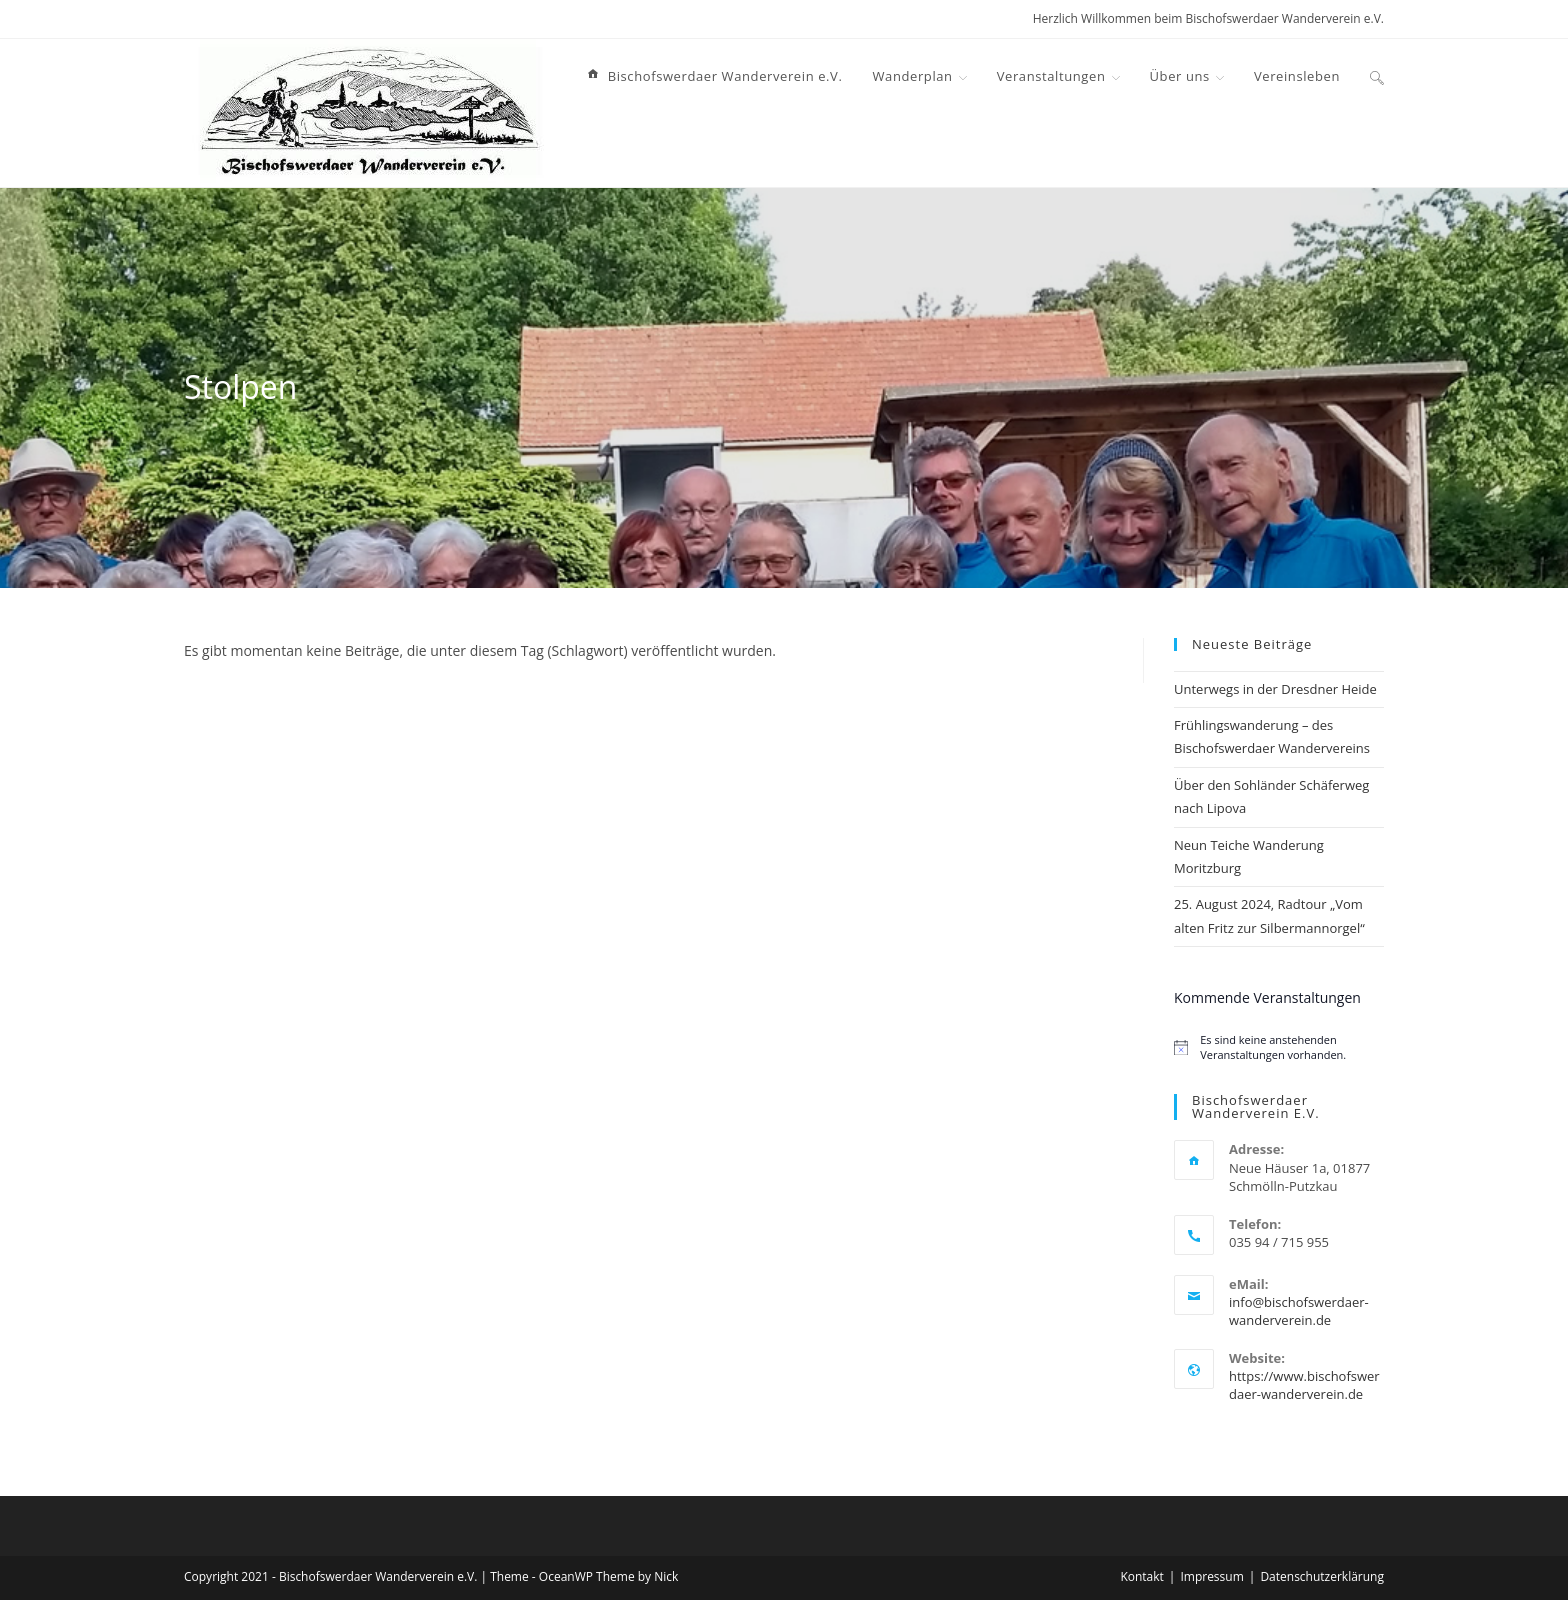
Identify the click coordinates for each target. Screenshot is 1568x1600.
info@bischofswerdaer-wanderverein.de (1299, 1311)
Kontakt (1141, 1576)
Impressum (1211, 1576)
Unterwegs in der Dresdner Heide (1275, 689)
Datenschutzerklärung (1322, 1576)
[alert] (1279, 1047)
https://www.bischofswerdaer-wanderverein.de (1304, 1385)
